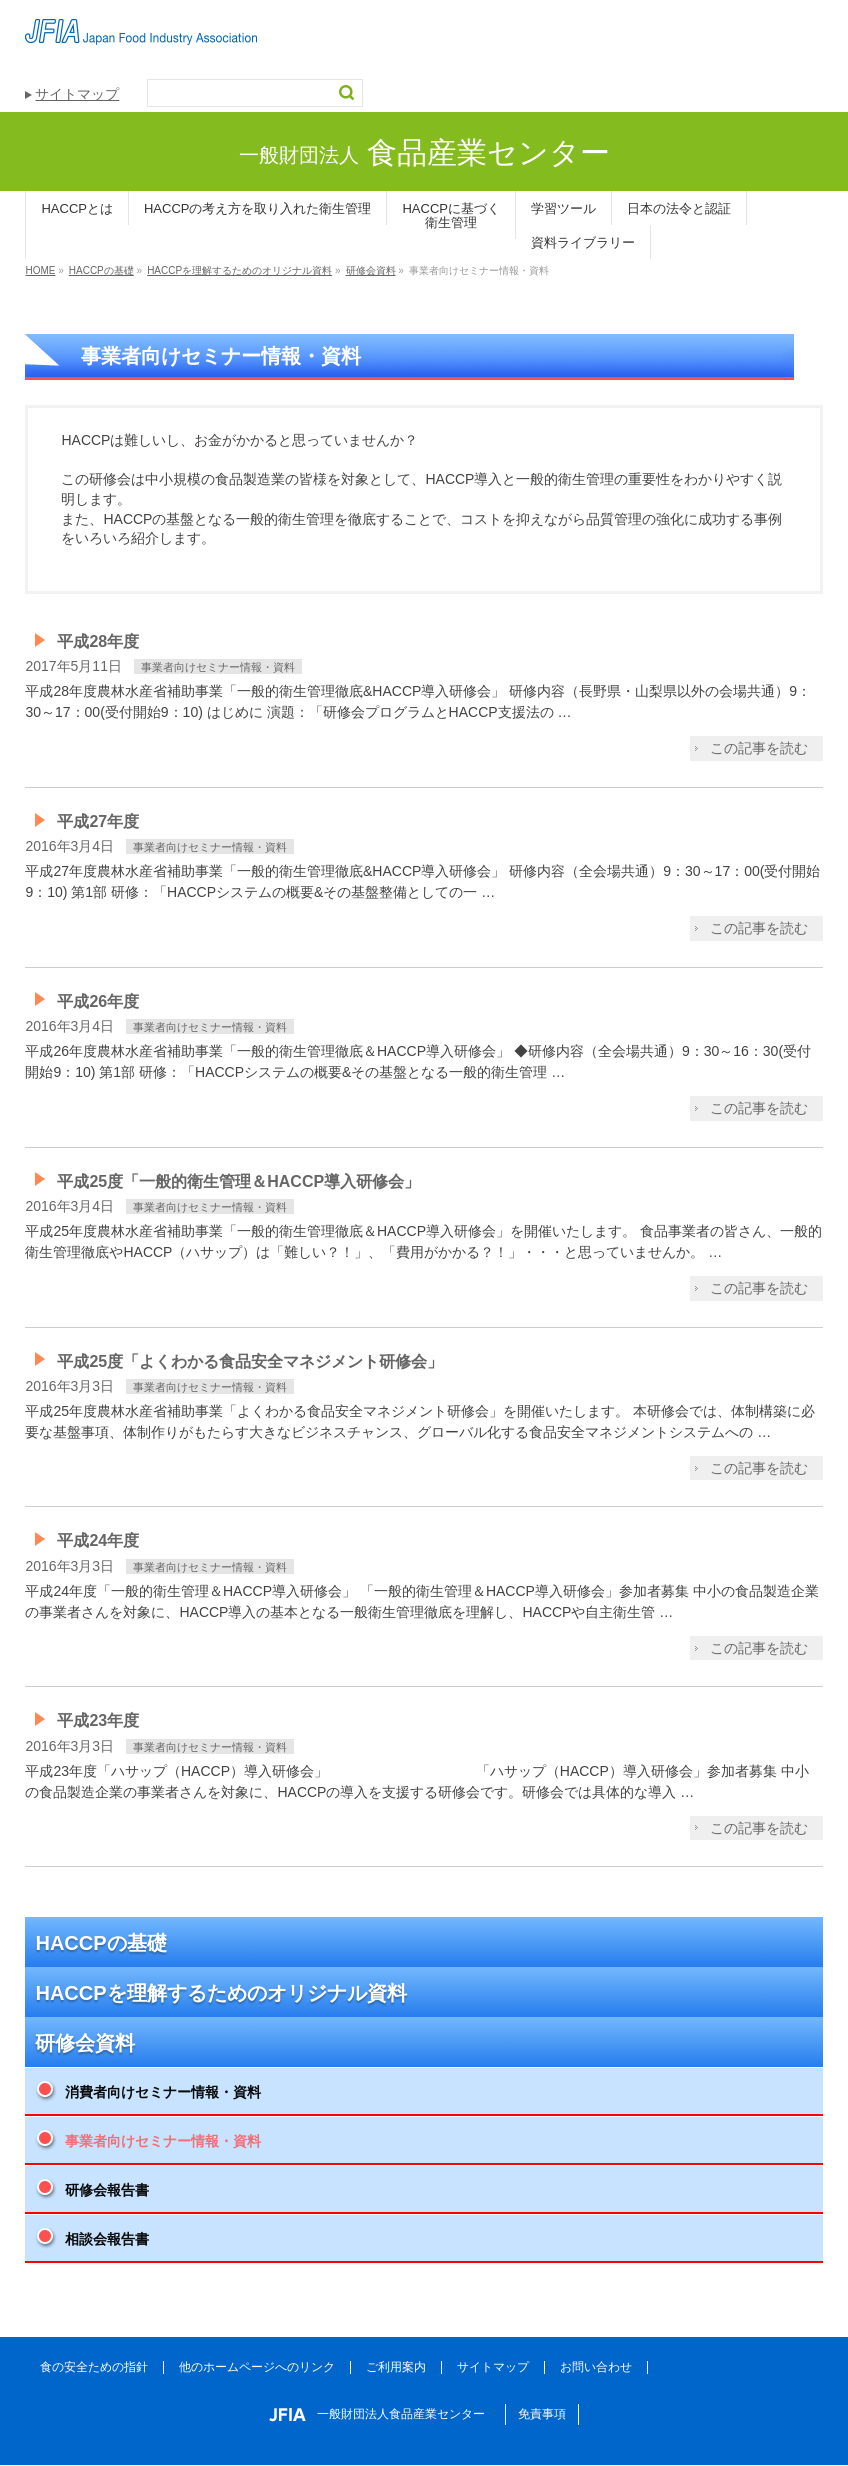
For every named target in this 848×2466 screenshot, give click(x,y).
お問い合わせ (596, 2367)
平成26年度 (98, 1001)
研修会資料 (85, 2043)
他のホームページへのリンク (257, 2367)
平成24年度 (98, 1540)
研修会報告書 (107, 2190)
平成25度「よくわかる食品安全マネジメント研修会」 (250, 1361)
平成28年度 (98, 641)
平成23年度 (98, 1720)
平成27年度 (98, 821)
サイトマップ (77, 94)
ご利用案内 (396, 2367)
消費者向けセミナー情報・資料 (163, 2092)
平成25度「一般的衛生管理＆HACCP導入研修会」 (238, 1181)
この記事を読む (759, 748)
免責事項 (542, 2414)
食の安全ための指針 (94, 2367)
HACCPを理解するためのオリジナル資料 (220, 1993)
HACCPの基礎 (100, 1943)
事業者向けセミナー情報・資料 (218, 667)
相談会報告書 (107, 2239)
